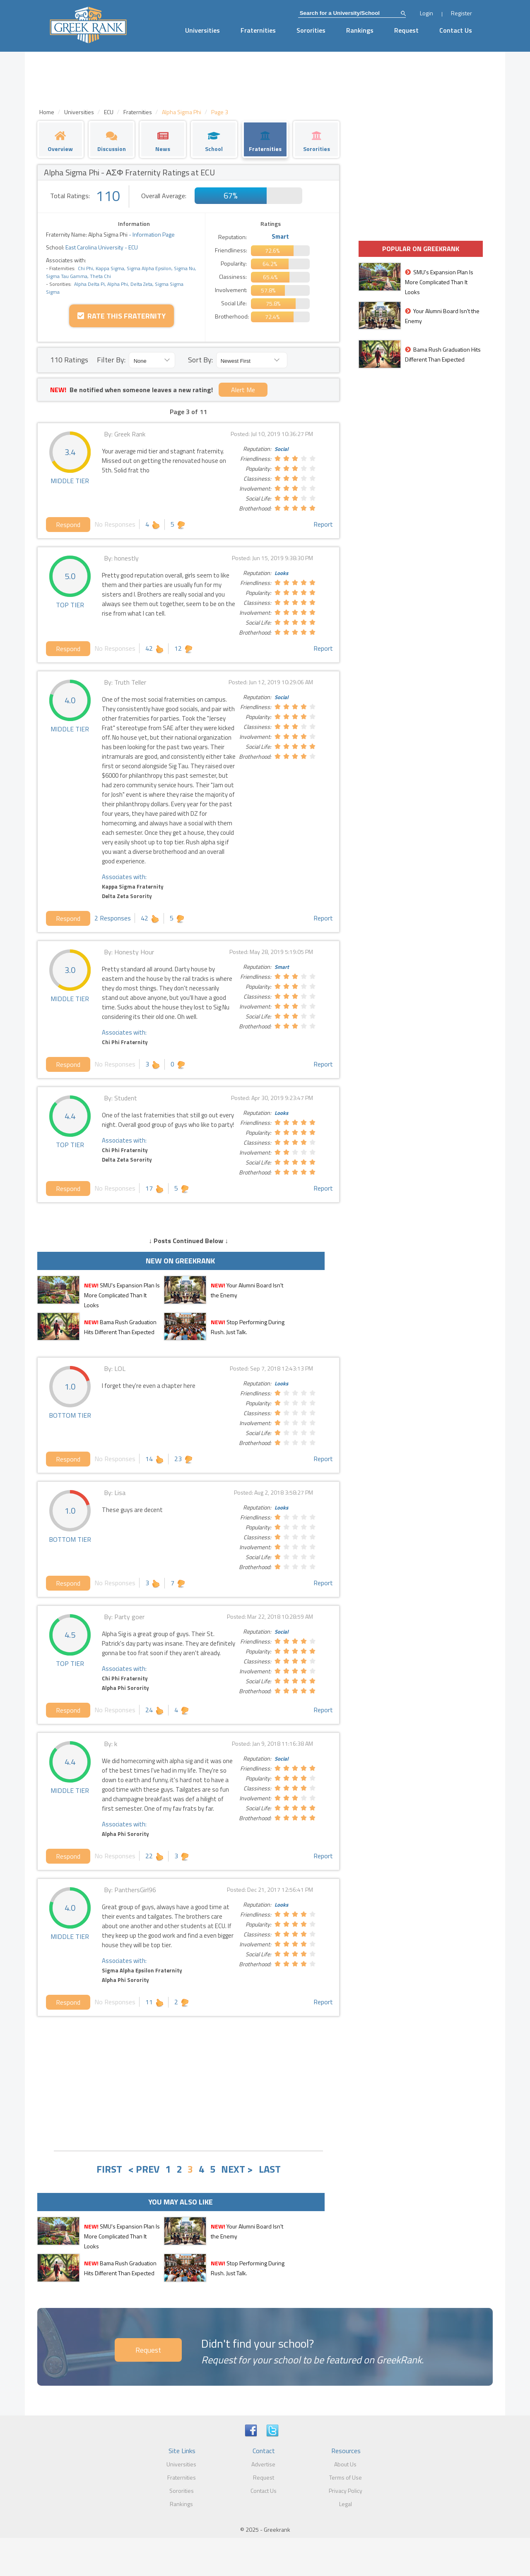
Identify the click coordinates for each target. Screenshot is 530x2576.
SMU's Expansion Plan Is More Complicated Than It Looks (122, 1295)
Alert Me (243, 390)
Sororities (310, 30)
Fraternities (258, 30)
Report (323, 524)
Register (461, 13)
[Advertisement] (188, 2082)
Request (406, 30)
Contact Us (455, 30)
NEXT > (237, 2168)
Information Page (153, 234)
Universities (202, 30)
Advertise (263, 2464)
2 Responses (112, 918)
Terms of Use (345, 2477)
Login (426, 13)
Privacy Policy (345, 2490)
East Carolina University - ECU (101, 247)
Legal (345, 2503)
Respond (68, 525)
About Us (345, 2464)
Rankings (359, 30)
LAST (270, 2168)
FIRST (109, 2168)
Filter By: (111, 359)
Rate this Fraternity (121, 315)
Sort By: (200, 359)
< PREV (143, 2168)
